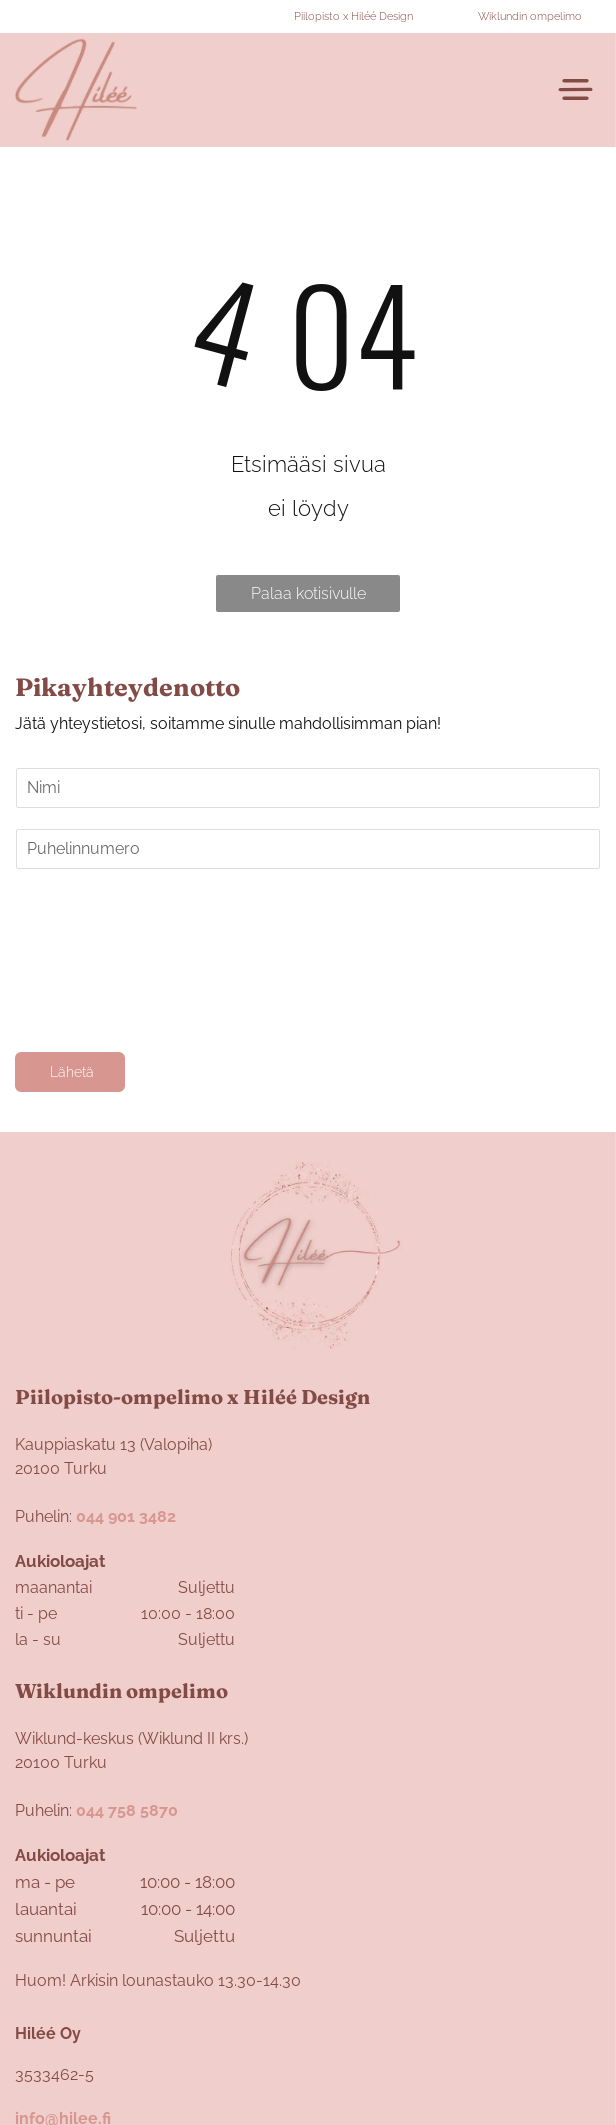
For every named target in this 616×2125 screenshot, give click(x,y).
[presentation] (98, 959)
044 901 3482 (126, 1516)
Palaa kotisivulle (308, 593)
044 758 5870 (127, 1810)
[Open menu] (575, 89)
